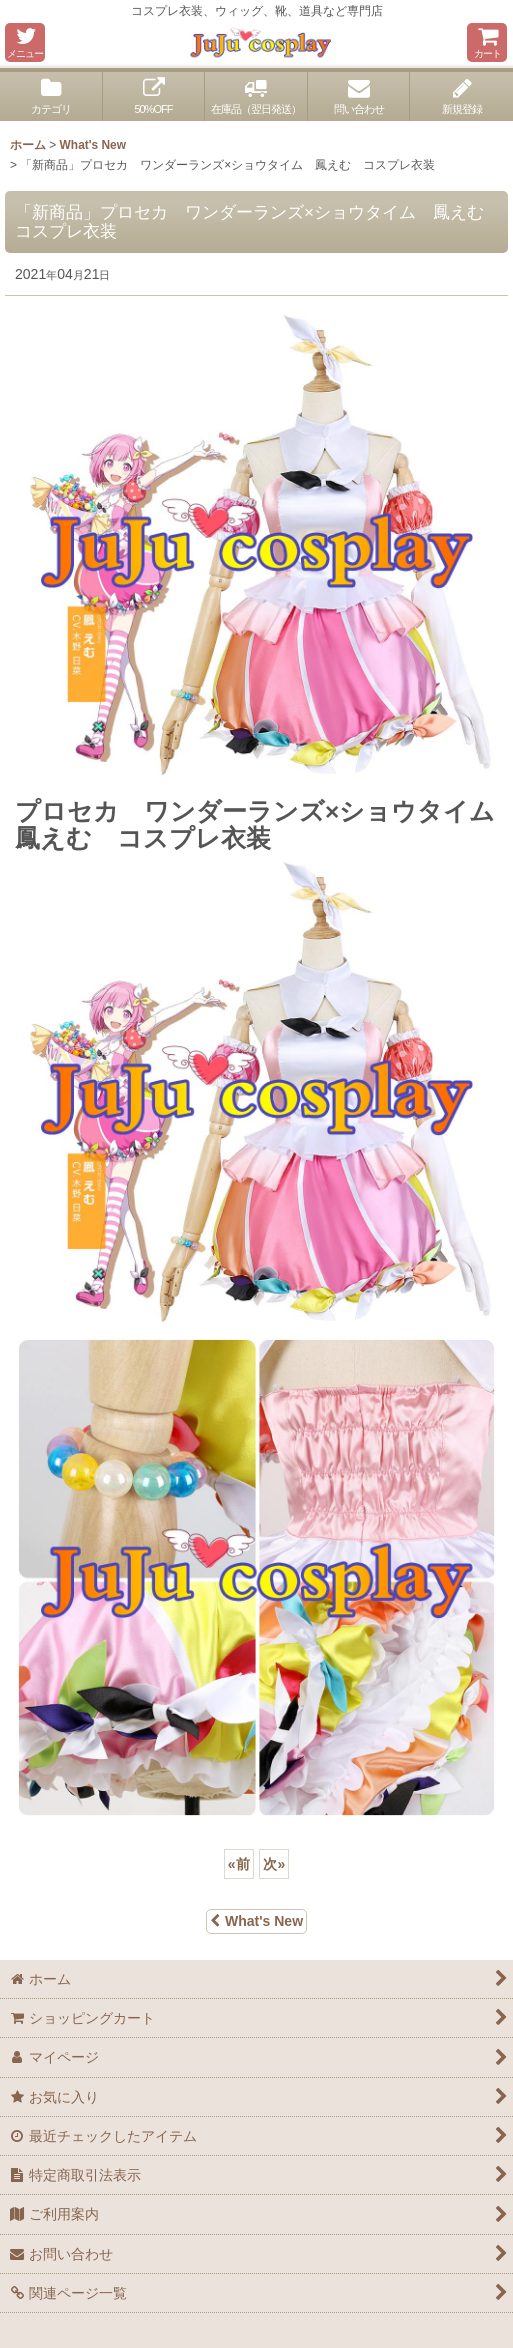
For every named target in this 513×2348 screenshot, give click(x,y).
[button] (25, 42)
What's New (256, 1921)
